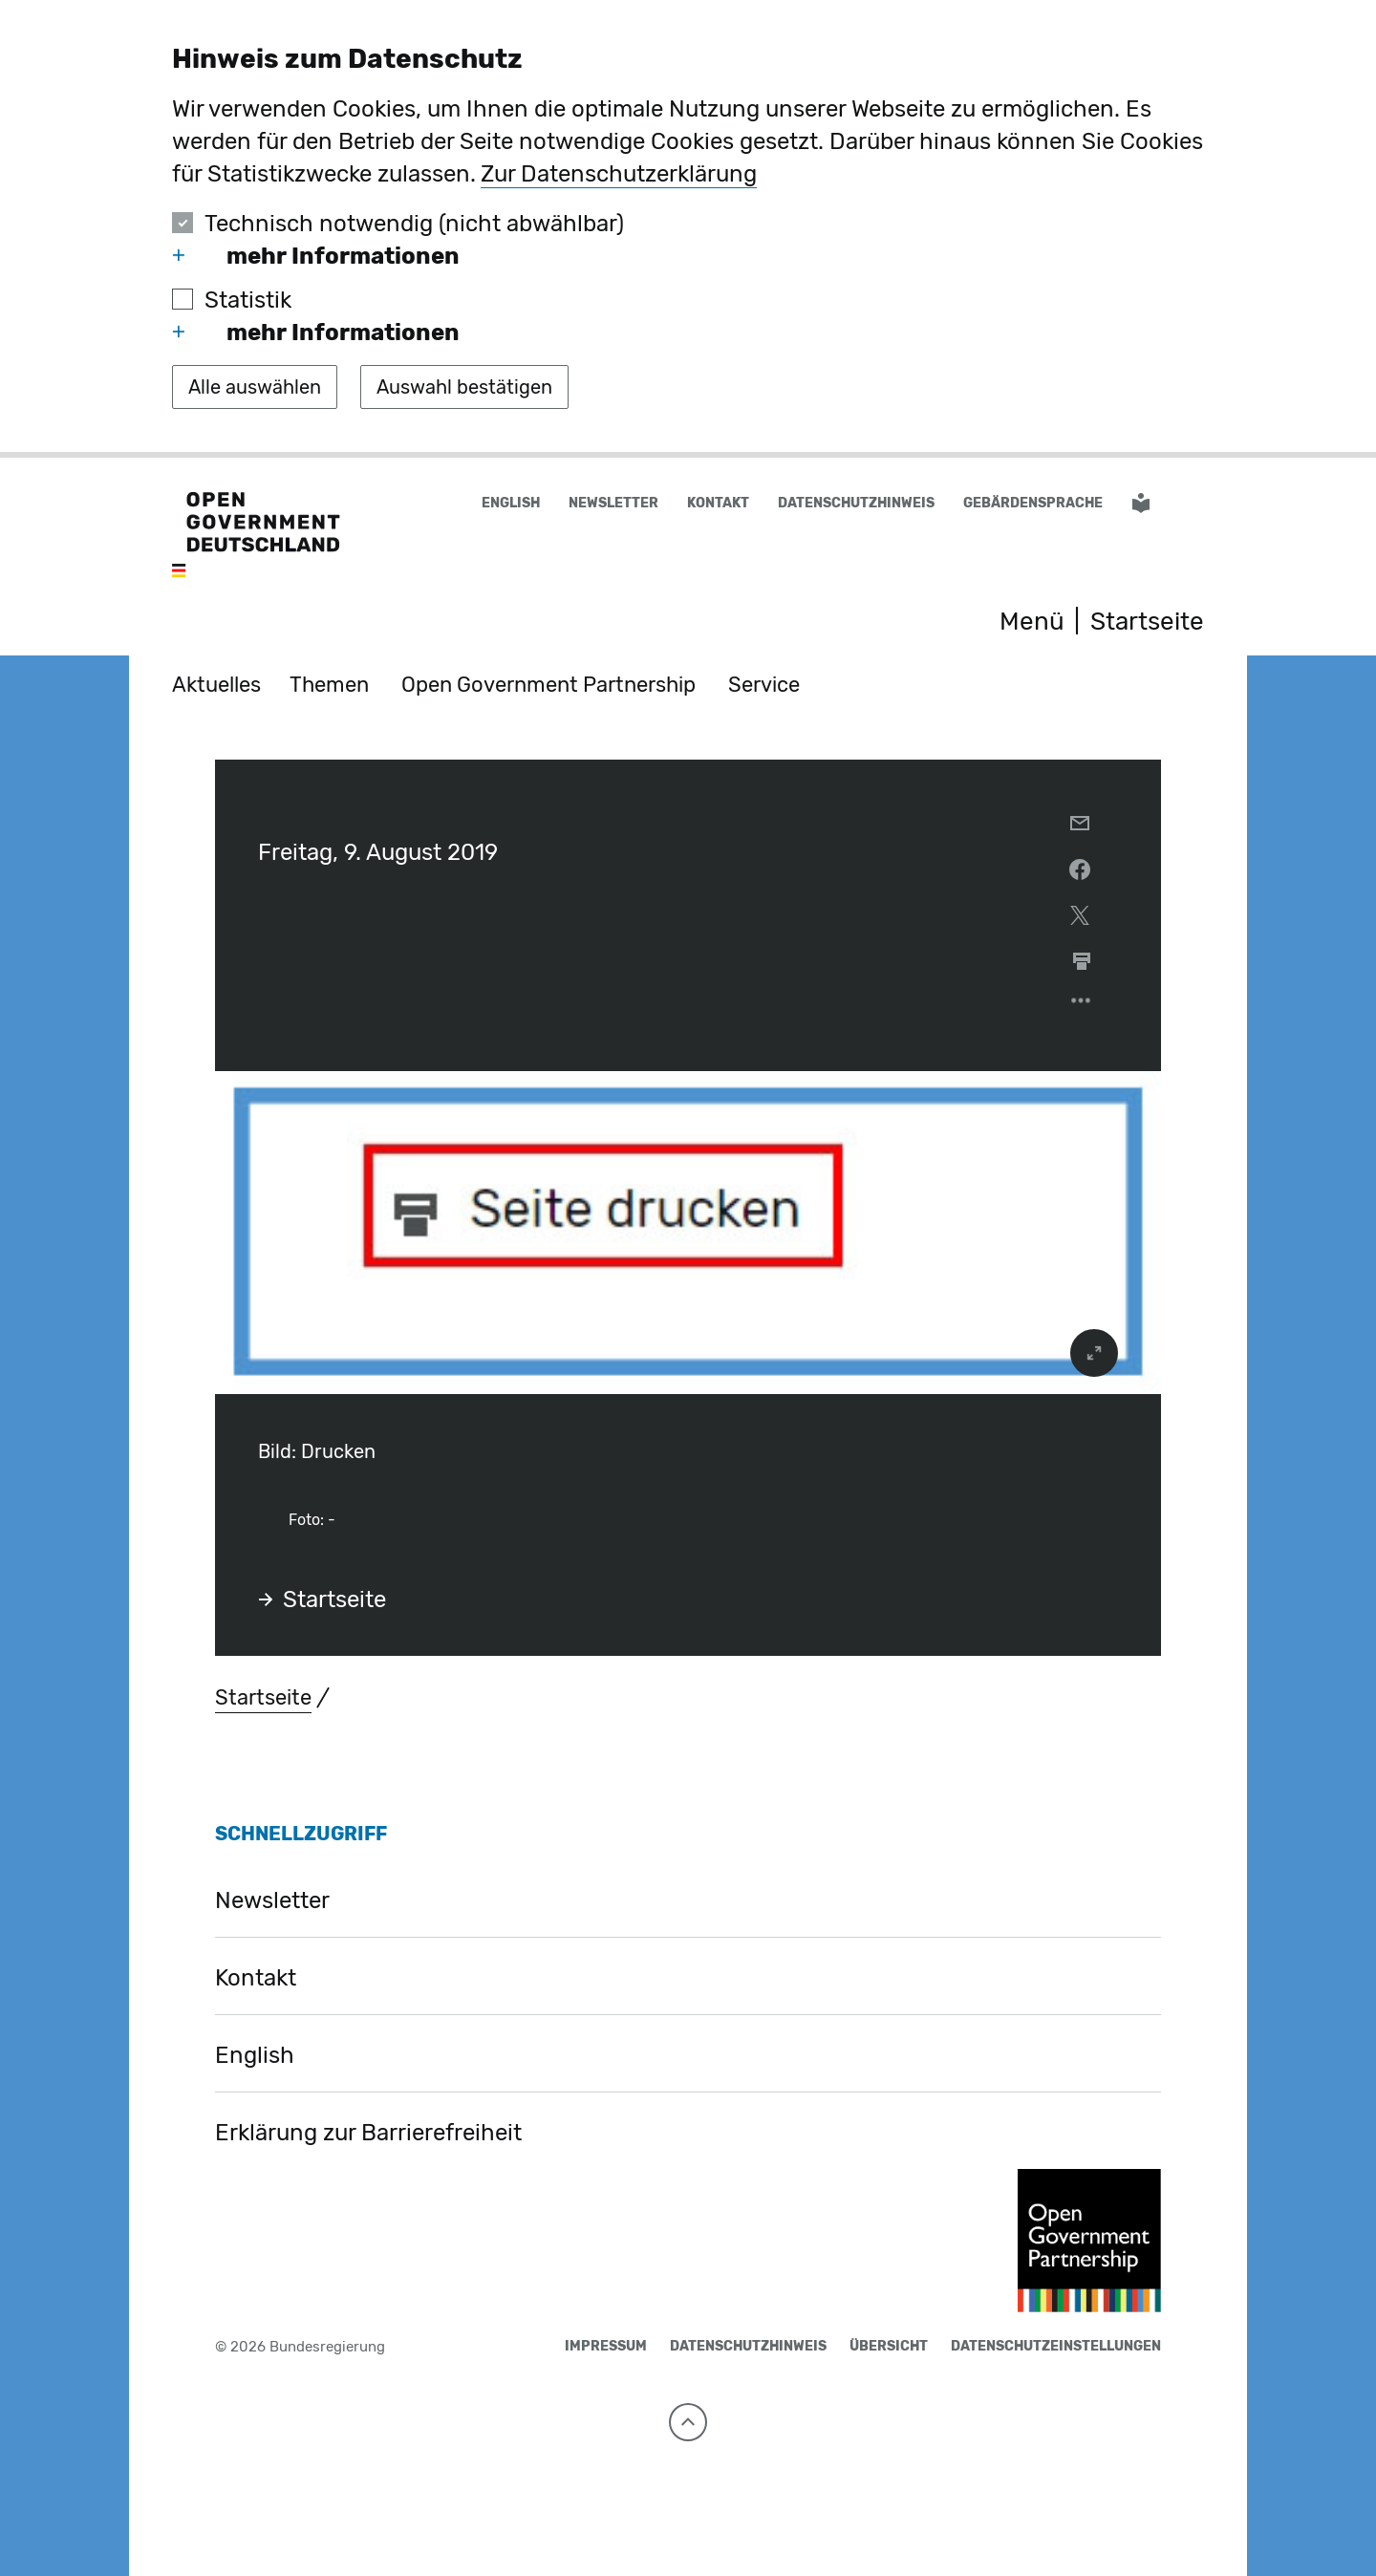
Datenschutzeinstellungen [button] (1056, 2346)
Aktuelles (216, 685)
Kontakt (718, 503)
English (254, 2055)
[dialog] (688, 229)
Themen (329, 685)
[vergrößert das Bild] (1094, 1353)
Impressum (606, 2346)
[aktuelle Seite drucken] (1081, 961)
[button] (1191, 504)
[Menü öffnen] (1010, 622)
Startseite (322, 1599)
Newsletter (613, 503)
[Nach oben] (688, 2422)
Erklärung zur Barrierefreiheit (368, 2132)
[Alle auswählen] (254, 387)
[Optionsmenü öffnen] (1081, 1005)
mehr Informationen (316, 256)
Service (764, 685)
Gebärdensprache (1033, 503)
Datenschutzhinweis (856, 503)
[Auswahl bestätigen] (464, 387)
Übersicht (888, 2346)
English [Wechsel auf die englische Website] (511, 503)
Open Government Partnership (548, 685)
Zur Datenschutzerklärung (619, 174)
